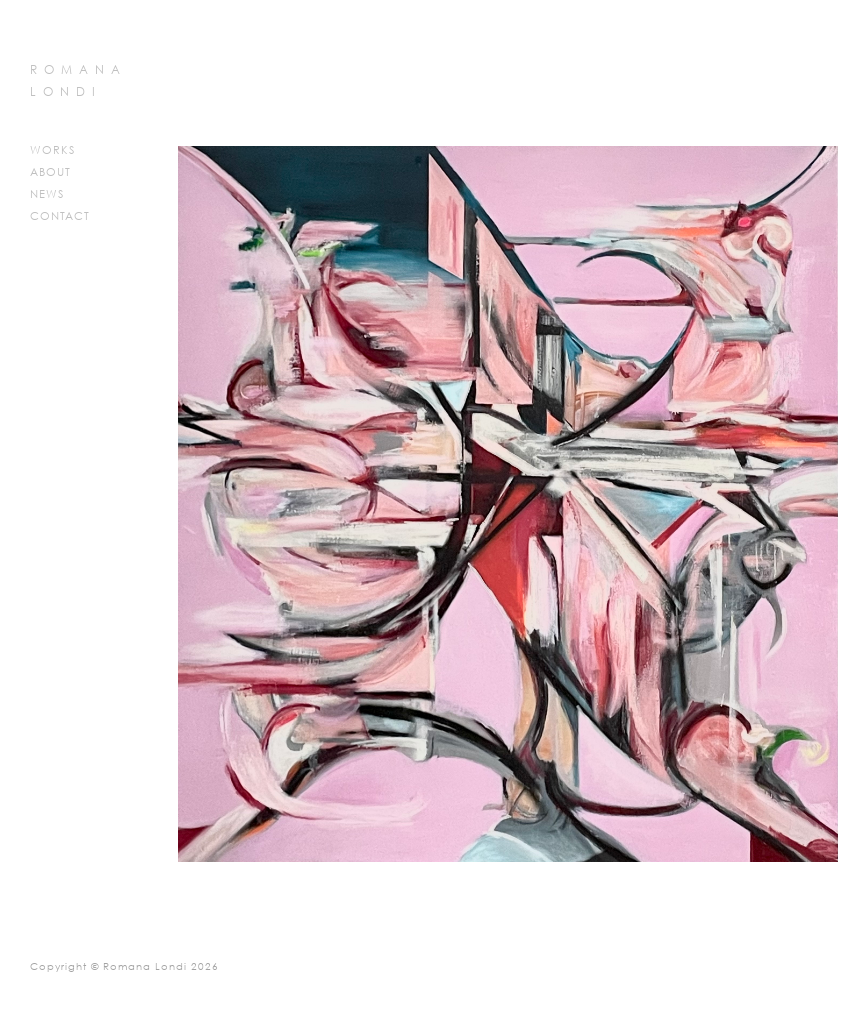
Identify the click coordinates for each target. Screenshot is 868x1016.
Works (52, 151)
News (47, 195)
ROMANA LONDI (78, 81)
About (50, 173)
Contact (60, 217)
